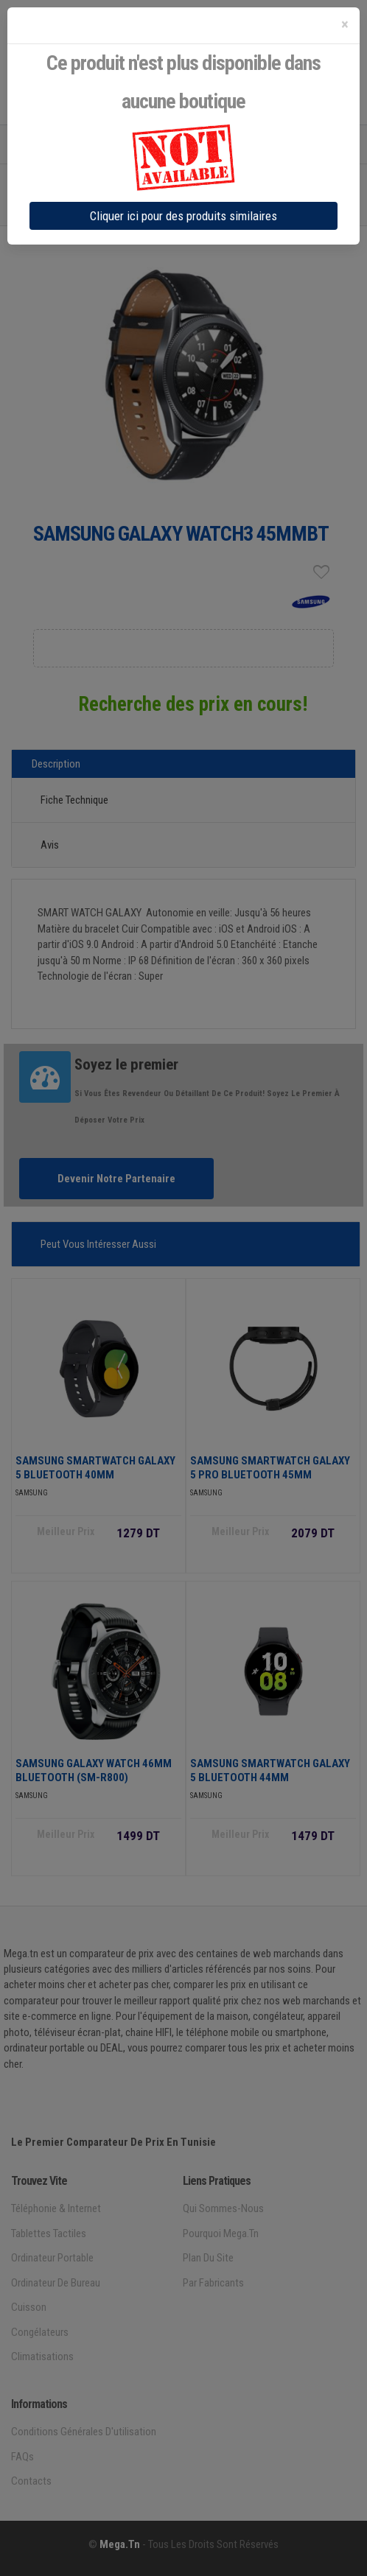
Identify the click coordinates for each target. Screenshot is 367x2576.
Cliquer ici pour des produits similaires (183, 215)
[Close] (345, 24)
